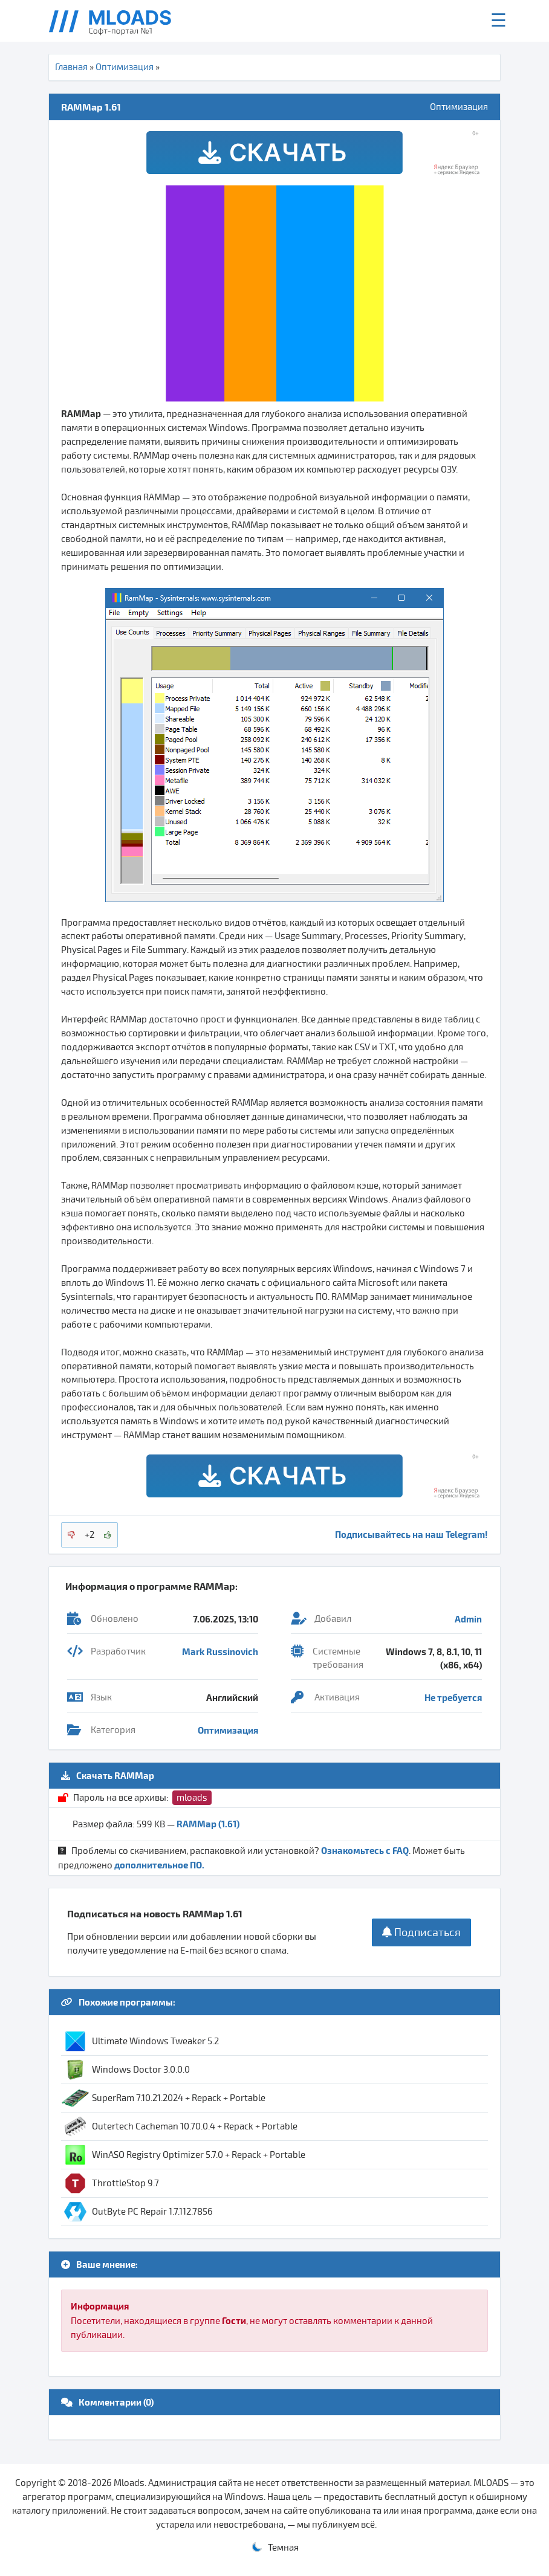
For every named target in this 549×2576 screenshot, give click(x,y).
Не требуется (453, 1697)
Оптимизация (125, 67)
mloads (192, 1797)
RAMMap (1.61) (208, 1823)
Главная (71, 67)
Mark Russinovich (220, 1651)
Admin (468, 1618)
